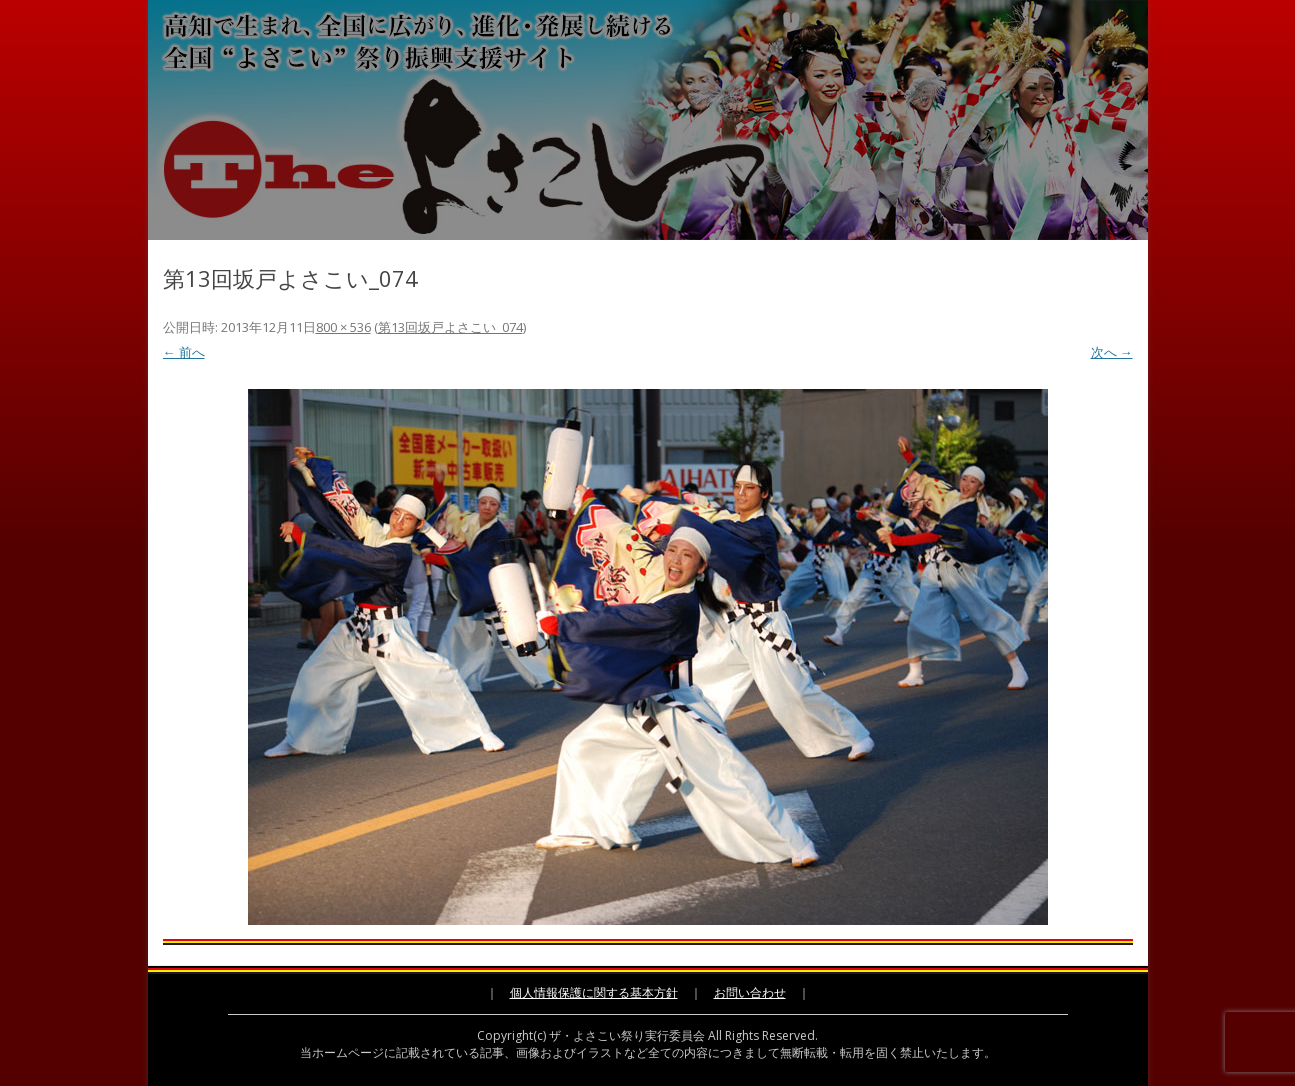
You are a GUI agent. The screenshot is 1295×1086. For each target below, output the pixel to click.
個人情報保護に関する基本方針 (594, 992)
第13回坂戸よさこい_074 (450, 327)
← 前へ (184, 352)
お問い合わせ (750, 992)
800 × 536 (343, 327)
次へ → (1112, 352)
